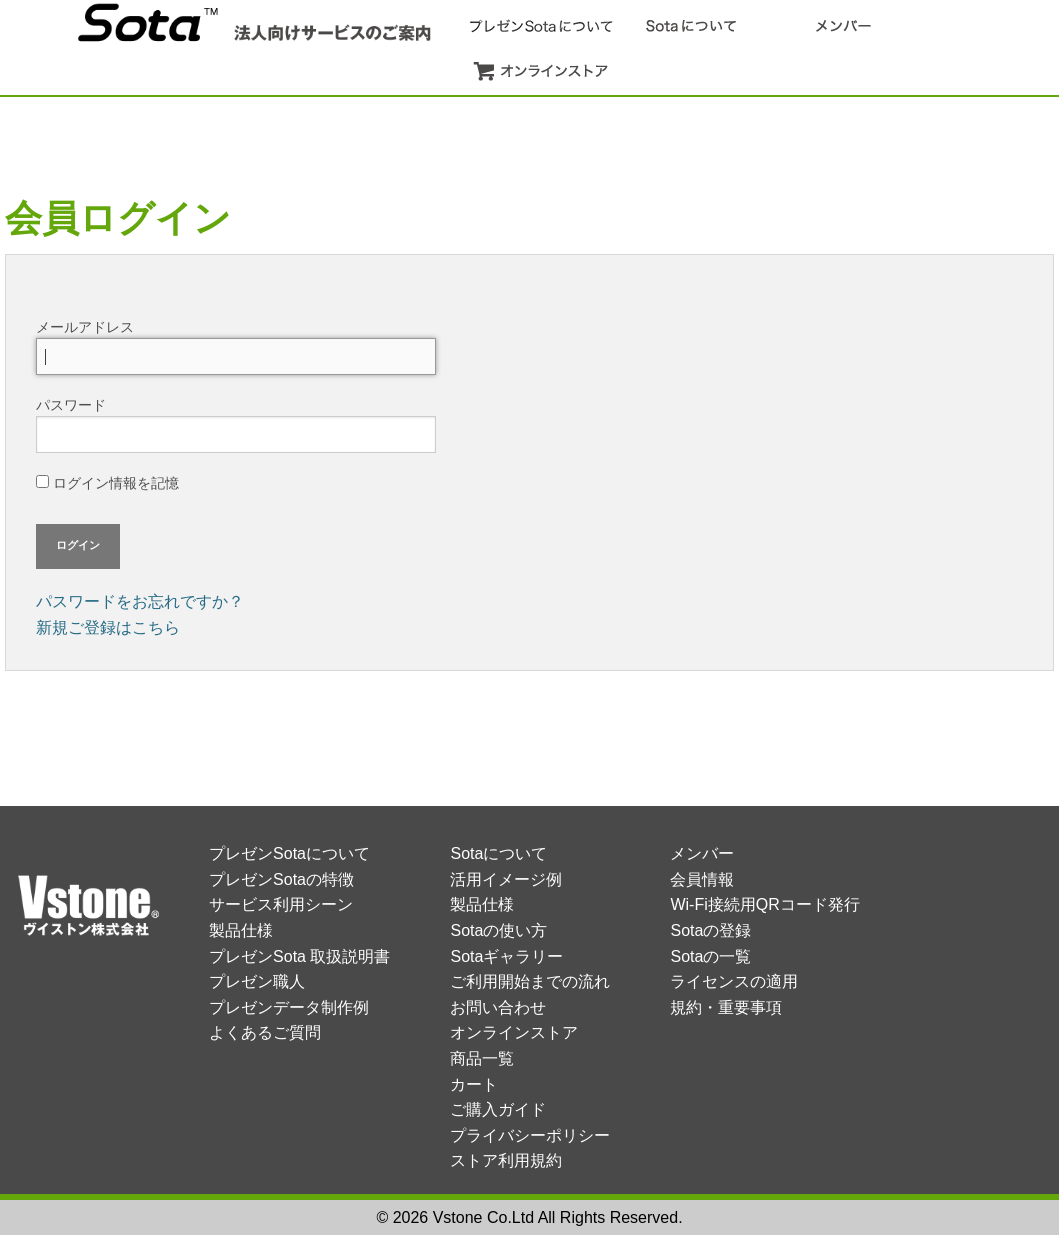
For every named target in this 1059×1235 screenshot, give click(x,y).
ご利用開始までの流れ (530, 981)
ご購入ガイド (498, 1109)
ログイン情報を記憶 (107, 483)
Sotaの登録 (710, 930)
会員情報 (702, 879)
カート (474, 1084)
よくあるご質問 (265, 1032)
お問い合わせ (498, 1007)
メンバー (702, 853)
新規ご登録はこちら (108, 627)
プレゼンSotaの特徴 (281, 879)
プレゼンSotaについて (289, 853)
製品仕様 (241, 930)
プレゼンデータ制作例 (289, 1007)
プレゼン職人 (257, 981)
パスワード (236, 425)
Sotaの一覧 (710, 956)
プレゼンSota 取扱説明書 (299, 956)
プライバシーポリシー (530, 1135)
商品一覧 (482, 1058)
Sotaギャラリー (506, 956)
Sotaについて (498, 853)
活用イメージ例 (506, 879)
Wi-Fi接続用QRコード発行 (764, 904)
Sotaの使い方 (498, 930)
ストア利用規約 (506, 1160)
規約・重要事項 (726, 1007)
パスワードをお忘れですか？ (140, 601)
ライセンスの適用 (734, 981)
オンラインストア (514, 1032)
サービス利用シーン (281, 904)
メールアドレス (236, 347)
